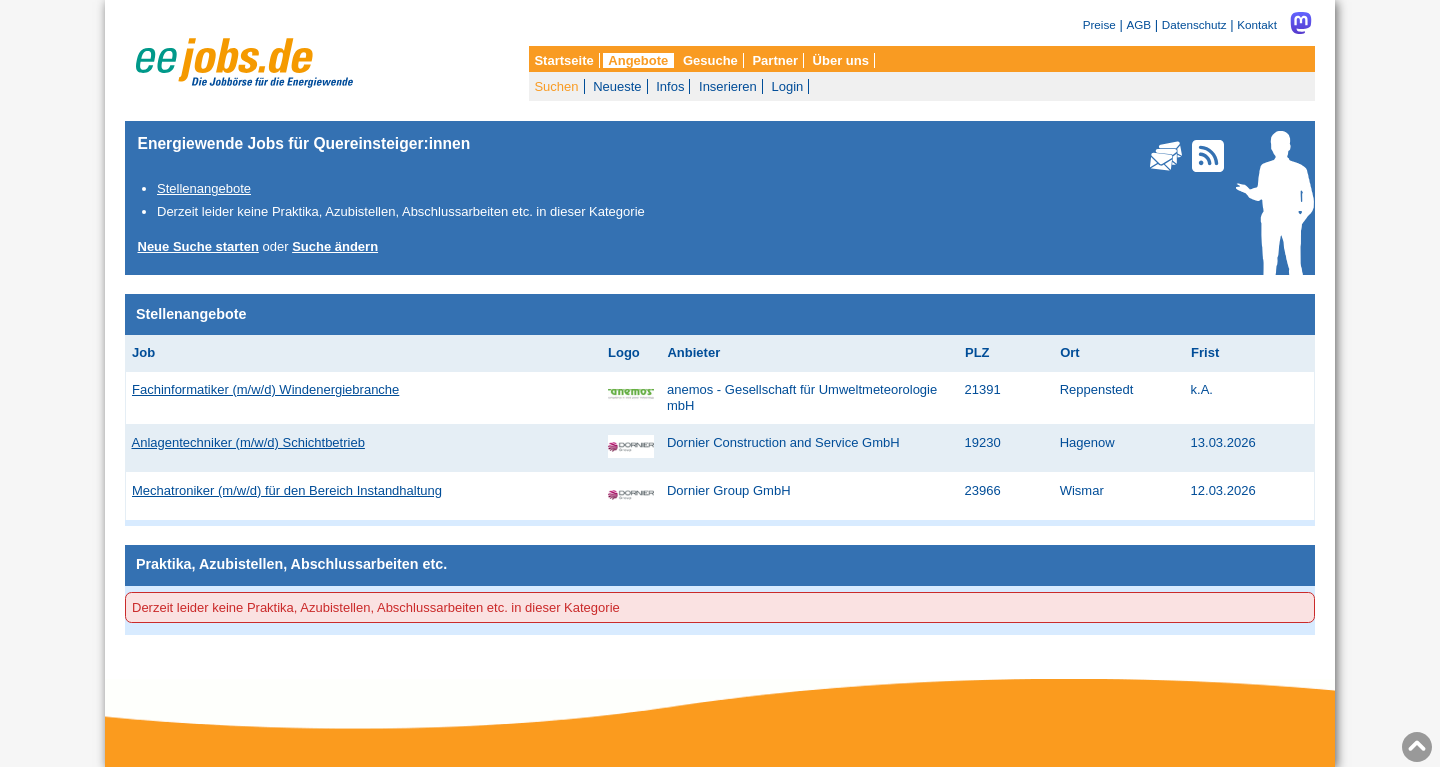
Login (787, 86)
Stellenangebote (204, 188)
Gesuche (710, 60)
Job (143, 352)
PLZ (977, 352)
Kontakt (1257, 24)
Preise (1099, 24)
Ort (1070, 352)
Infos (670, 86)
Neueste (617, 86)
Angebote (638, 60)
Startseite (563, 60)
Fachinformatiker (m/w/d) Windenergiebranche (265, 389)
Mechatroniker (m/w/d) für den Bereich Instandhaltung (287, 490)
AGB (1138, 24)
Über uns (841, 60)
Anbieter (693, 352)
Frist (1205, 352)
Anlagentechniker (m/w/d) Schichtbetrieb (248, 442)
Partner (775, 60)
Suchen (556, 86)
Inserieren (728, 86)
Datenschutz (1194, 24)
